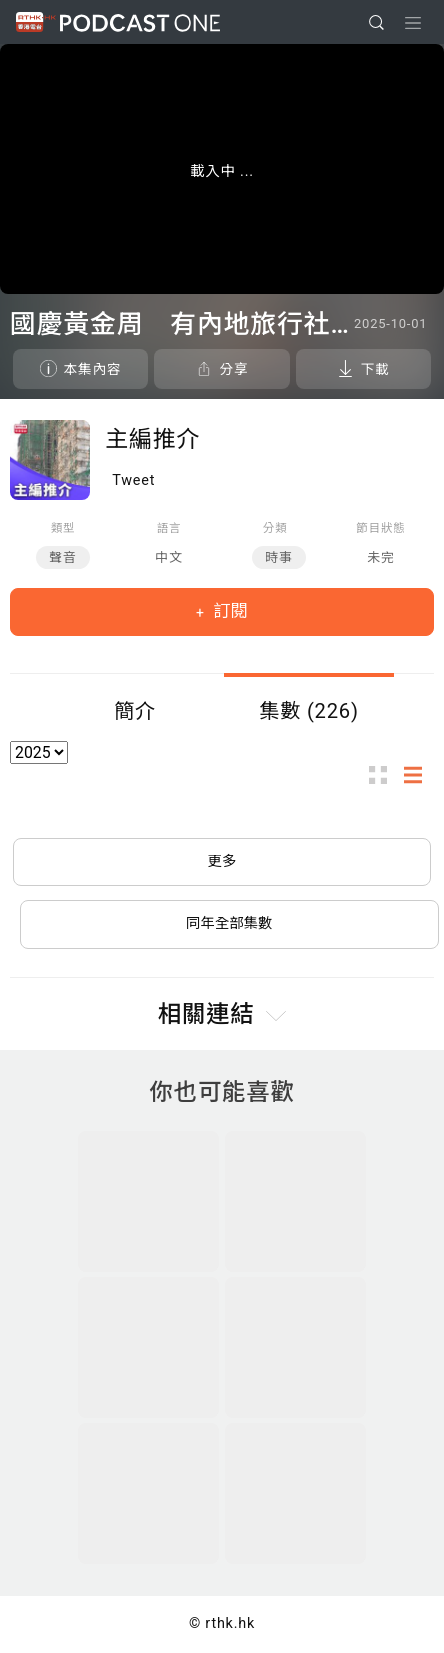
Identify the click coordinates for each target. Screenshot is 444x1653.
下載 (375, 369)
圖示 (384, 774)
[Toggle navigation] (413, 23)
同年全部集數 (229, 923)
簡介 (135, 711)
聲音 (63, 557)
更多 (222, 861)
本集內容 (93, 369)
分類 (275, 528)
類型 (63, 528)
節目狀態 (380, 528)
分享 (233, 369)
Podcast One (140, 22)
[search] (376, 22)
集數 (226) (309, 711)
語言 (169, 528)
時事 (279, 557)
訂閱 (228, 611)
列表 (419, 774)
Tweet (133, 480)
